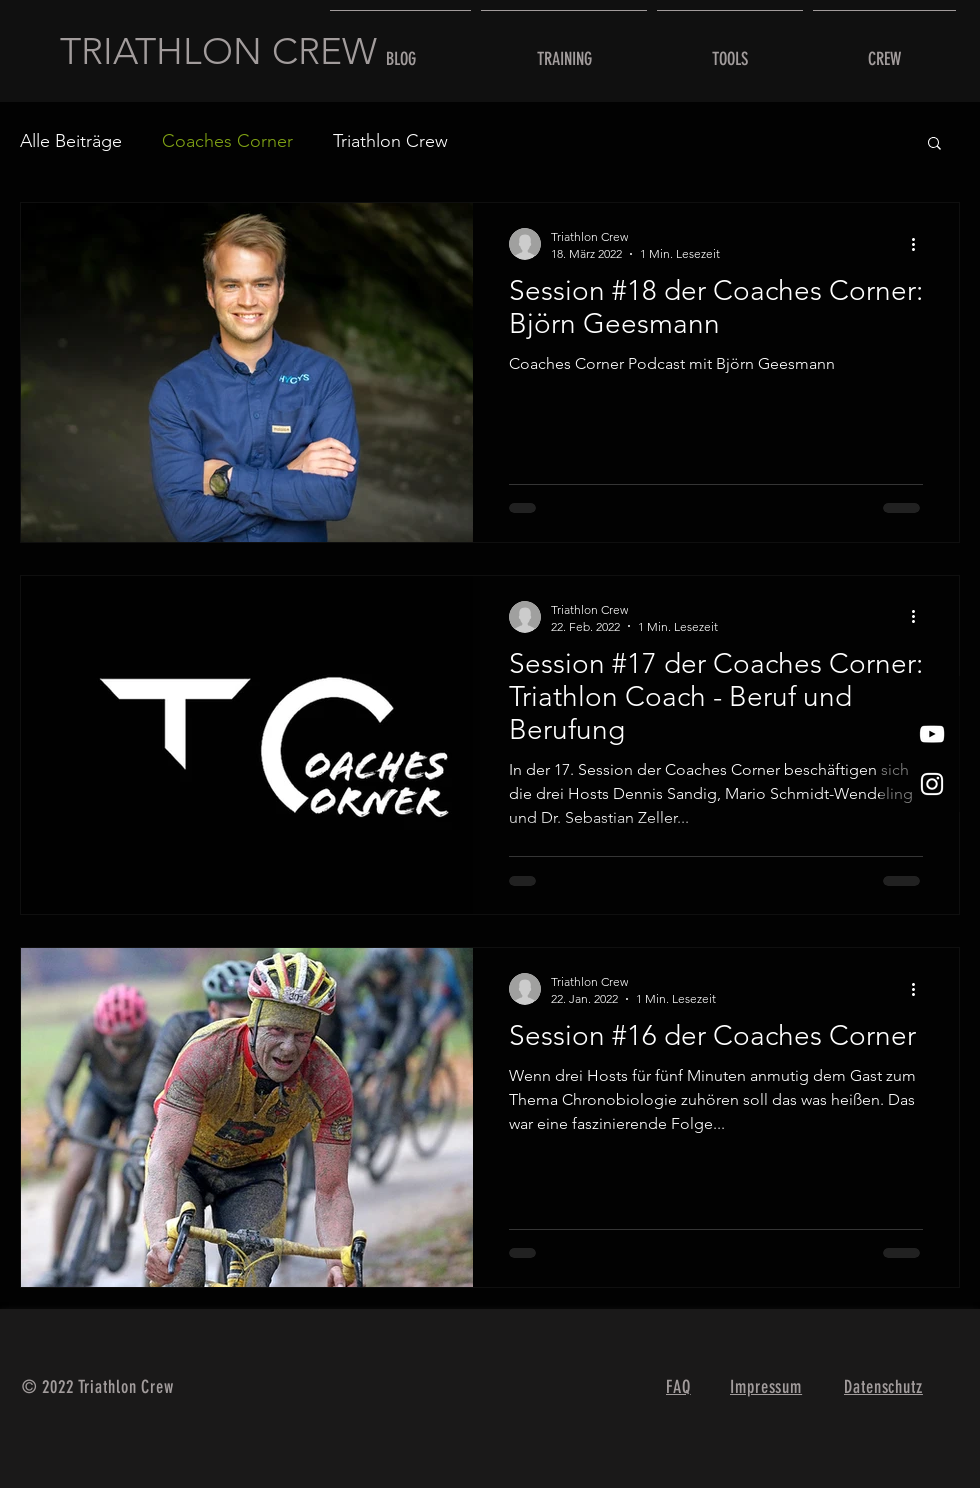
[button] (934, 144)
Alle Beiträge (71, 141)
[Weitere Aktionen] (920, 244)
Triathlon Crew (390, 141)
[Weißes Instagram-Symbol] (932, 784)
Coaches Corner (227, 141)
